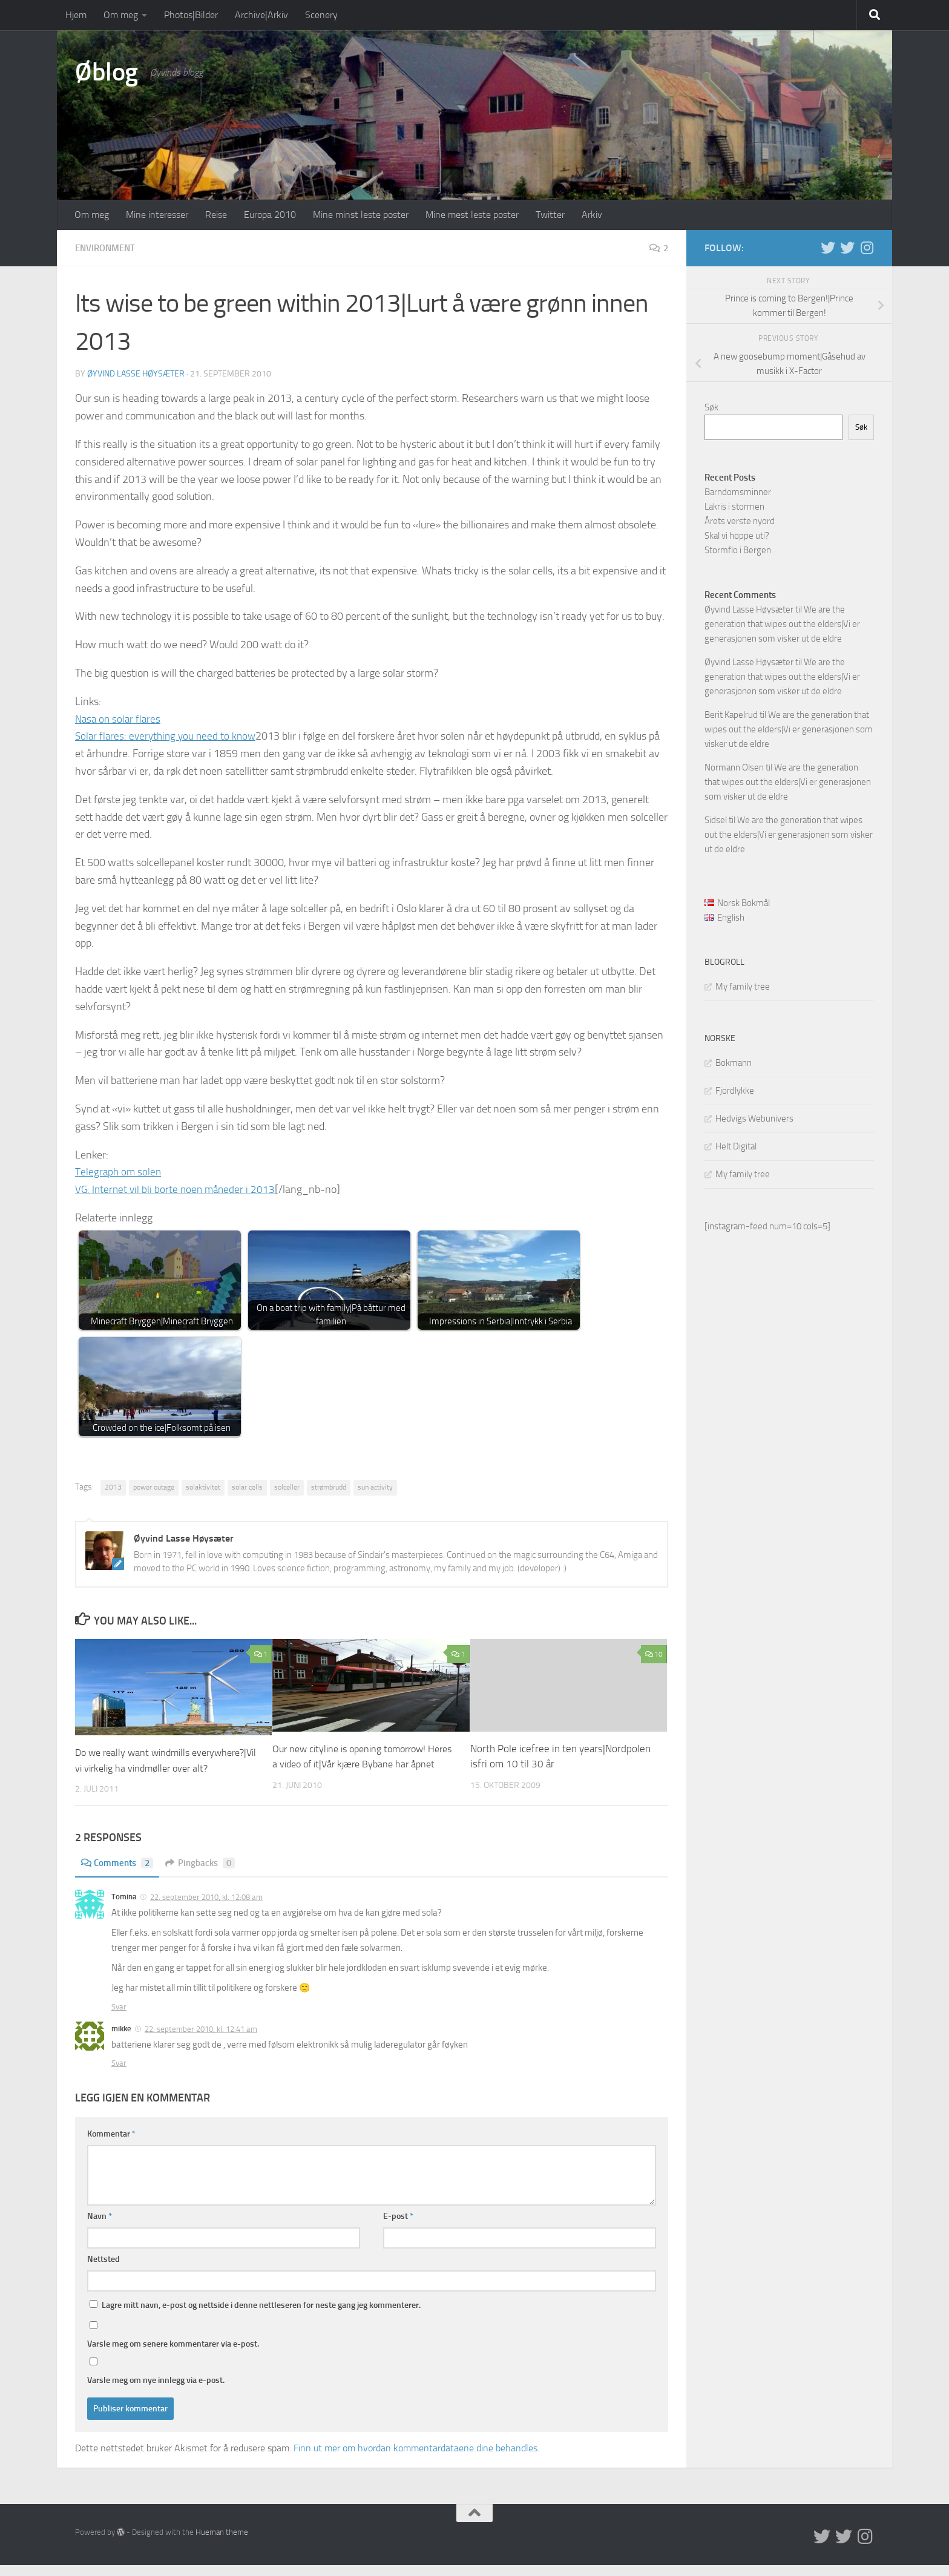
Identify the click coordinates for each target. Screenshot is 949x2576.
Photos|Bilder (191, 15)
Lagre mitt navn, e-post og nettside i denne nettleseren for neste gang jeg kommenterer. (261, 2316)
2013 (113, 1486)
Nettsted (103, 2270)
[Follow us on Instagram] (866, 247)
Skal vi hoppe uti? (736, 535)
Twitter (550, 214)
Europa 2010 (270, 214)
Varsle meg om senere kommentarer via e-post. (173, 2355)
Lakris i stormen (734, 506)
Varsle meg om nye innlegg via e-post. (156, 2391)
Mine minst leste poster (361, 214)
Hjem (76, 15)
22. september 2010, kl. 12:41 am (201, 2040)
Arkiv (592, 214)
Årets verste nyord (739, 521)
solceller (287, 1486)
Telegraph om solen (119, 1171)
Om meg (120, 15)
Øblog (106, 72)
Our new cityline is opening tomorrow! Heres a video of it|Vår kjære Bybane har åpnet (359, 1763)
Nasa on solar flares (119, 718)
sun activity (375, 1486)
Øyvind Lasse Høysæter (136, 373)
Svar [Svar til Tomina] (118, 2017)
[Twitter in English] (828, 247)
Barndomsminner (737, 492)
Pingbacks (205, 1874)
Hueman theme (221, 2543)
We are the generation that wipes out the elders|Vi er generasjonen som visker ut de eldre (782, 624)
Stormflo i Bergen (737, 550)
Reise (216, 214)
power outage (153, 1486)
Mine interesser (157, 214)
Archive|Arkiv (261, 15)
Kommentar (111, 2145)
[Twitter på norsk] (847, 247)
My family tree (742, 986)
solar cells (247, 1486)
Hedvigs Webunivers (754, 1118)
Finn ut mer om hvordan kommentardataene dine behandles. (416, 2459)
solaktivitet (203, 1486)
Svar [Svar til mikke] (118, 2073)
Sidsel (715, 820)
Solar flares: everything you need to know (168, 735)
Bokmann (733, 1062)
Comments (119, 1874)
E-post (398, 2227)
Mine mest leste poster (472, 214)
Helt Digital (736, 1146)
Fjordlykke (734, 1090)
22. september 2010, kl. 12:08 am (206, 1908)
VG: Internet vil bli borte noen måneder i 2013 (177, 1188)
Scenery (321, 15)
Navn (99, 2227)
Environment (107, 248)
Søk (711, 407)
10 (654, 1653)
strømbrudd (328, 1486)
